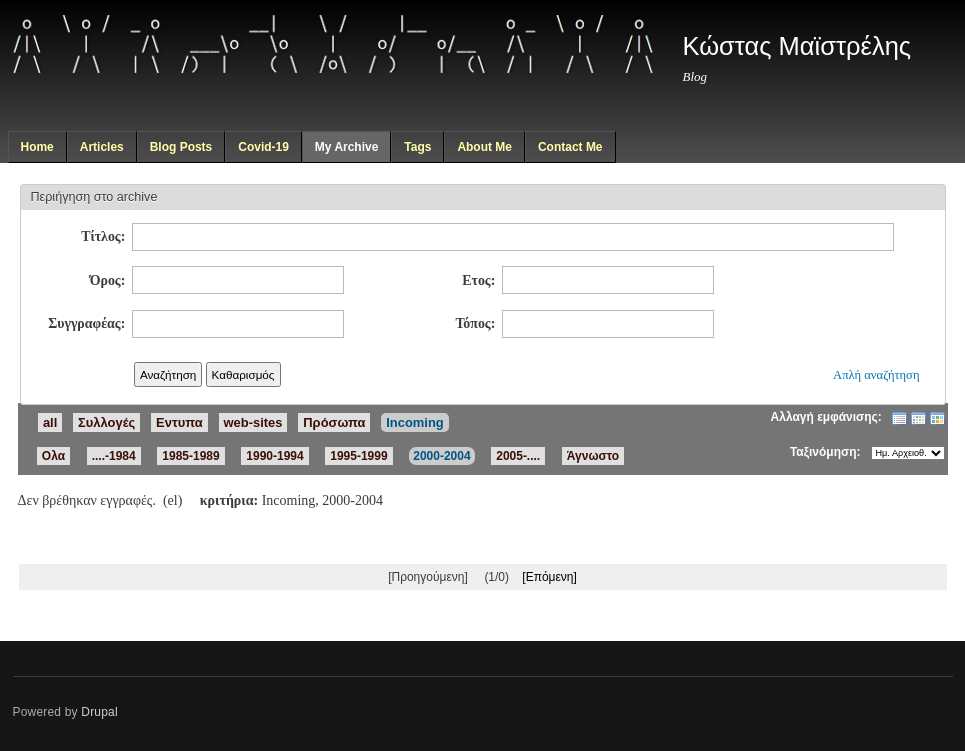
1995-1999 (358, 456)
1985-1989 (190, 456)
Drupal (99, 712)
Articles (102, 147)
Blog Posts (181, 147)
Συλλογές (106, 422)
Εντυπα (179, 422)
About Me (484, 147)
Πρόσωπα (334, 422)
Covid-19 (263, 147)
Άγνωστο (593, 456)
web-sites (253, 422)
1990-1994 (274, 456)
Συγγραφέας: (86, 323)
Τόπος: (475, 323)
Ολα (53, 456)
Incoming (415, 422)
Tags (417, 147)
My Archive (347, 147)
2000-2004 (441, 456)
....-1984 (114, 456)
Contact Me (570, 147)
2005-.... (518, 456)
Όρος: (108, 280)
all (50, 422)
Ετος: (478, 280)
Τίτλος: (103, 236)
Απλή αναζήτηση (876, 375)
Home (36, 147)
